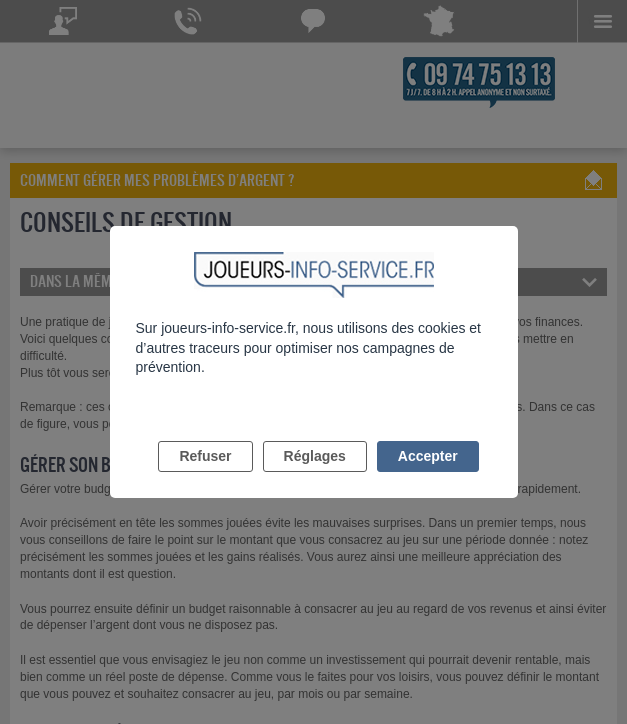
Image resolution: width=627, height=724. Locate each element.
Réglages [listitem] (315, 456)
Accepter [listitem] (428, 456)
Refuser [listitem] (205, 456)
